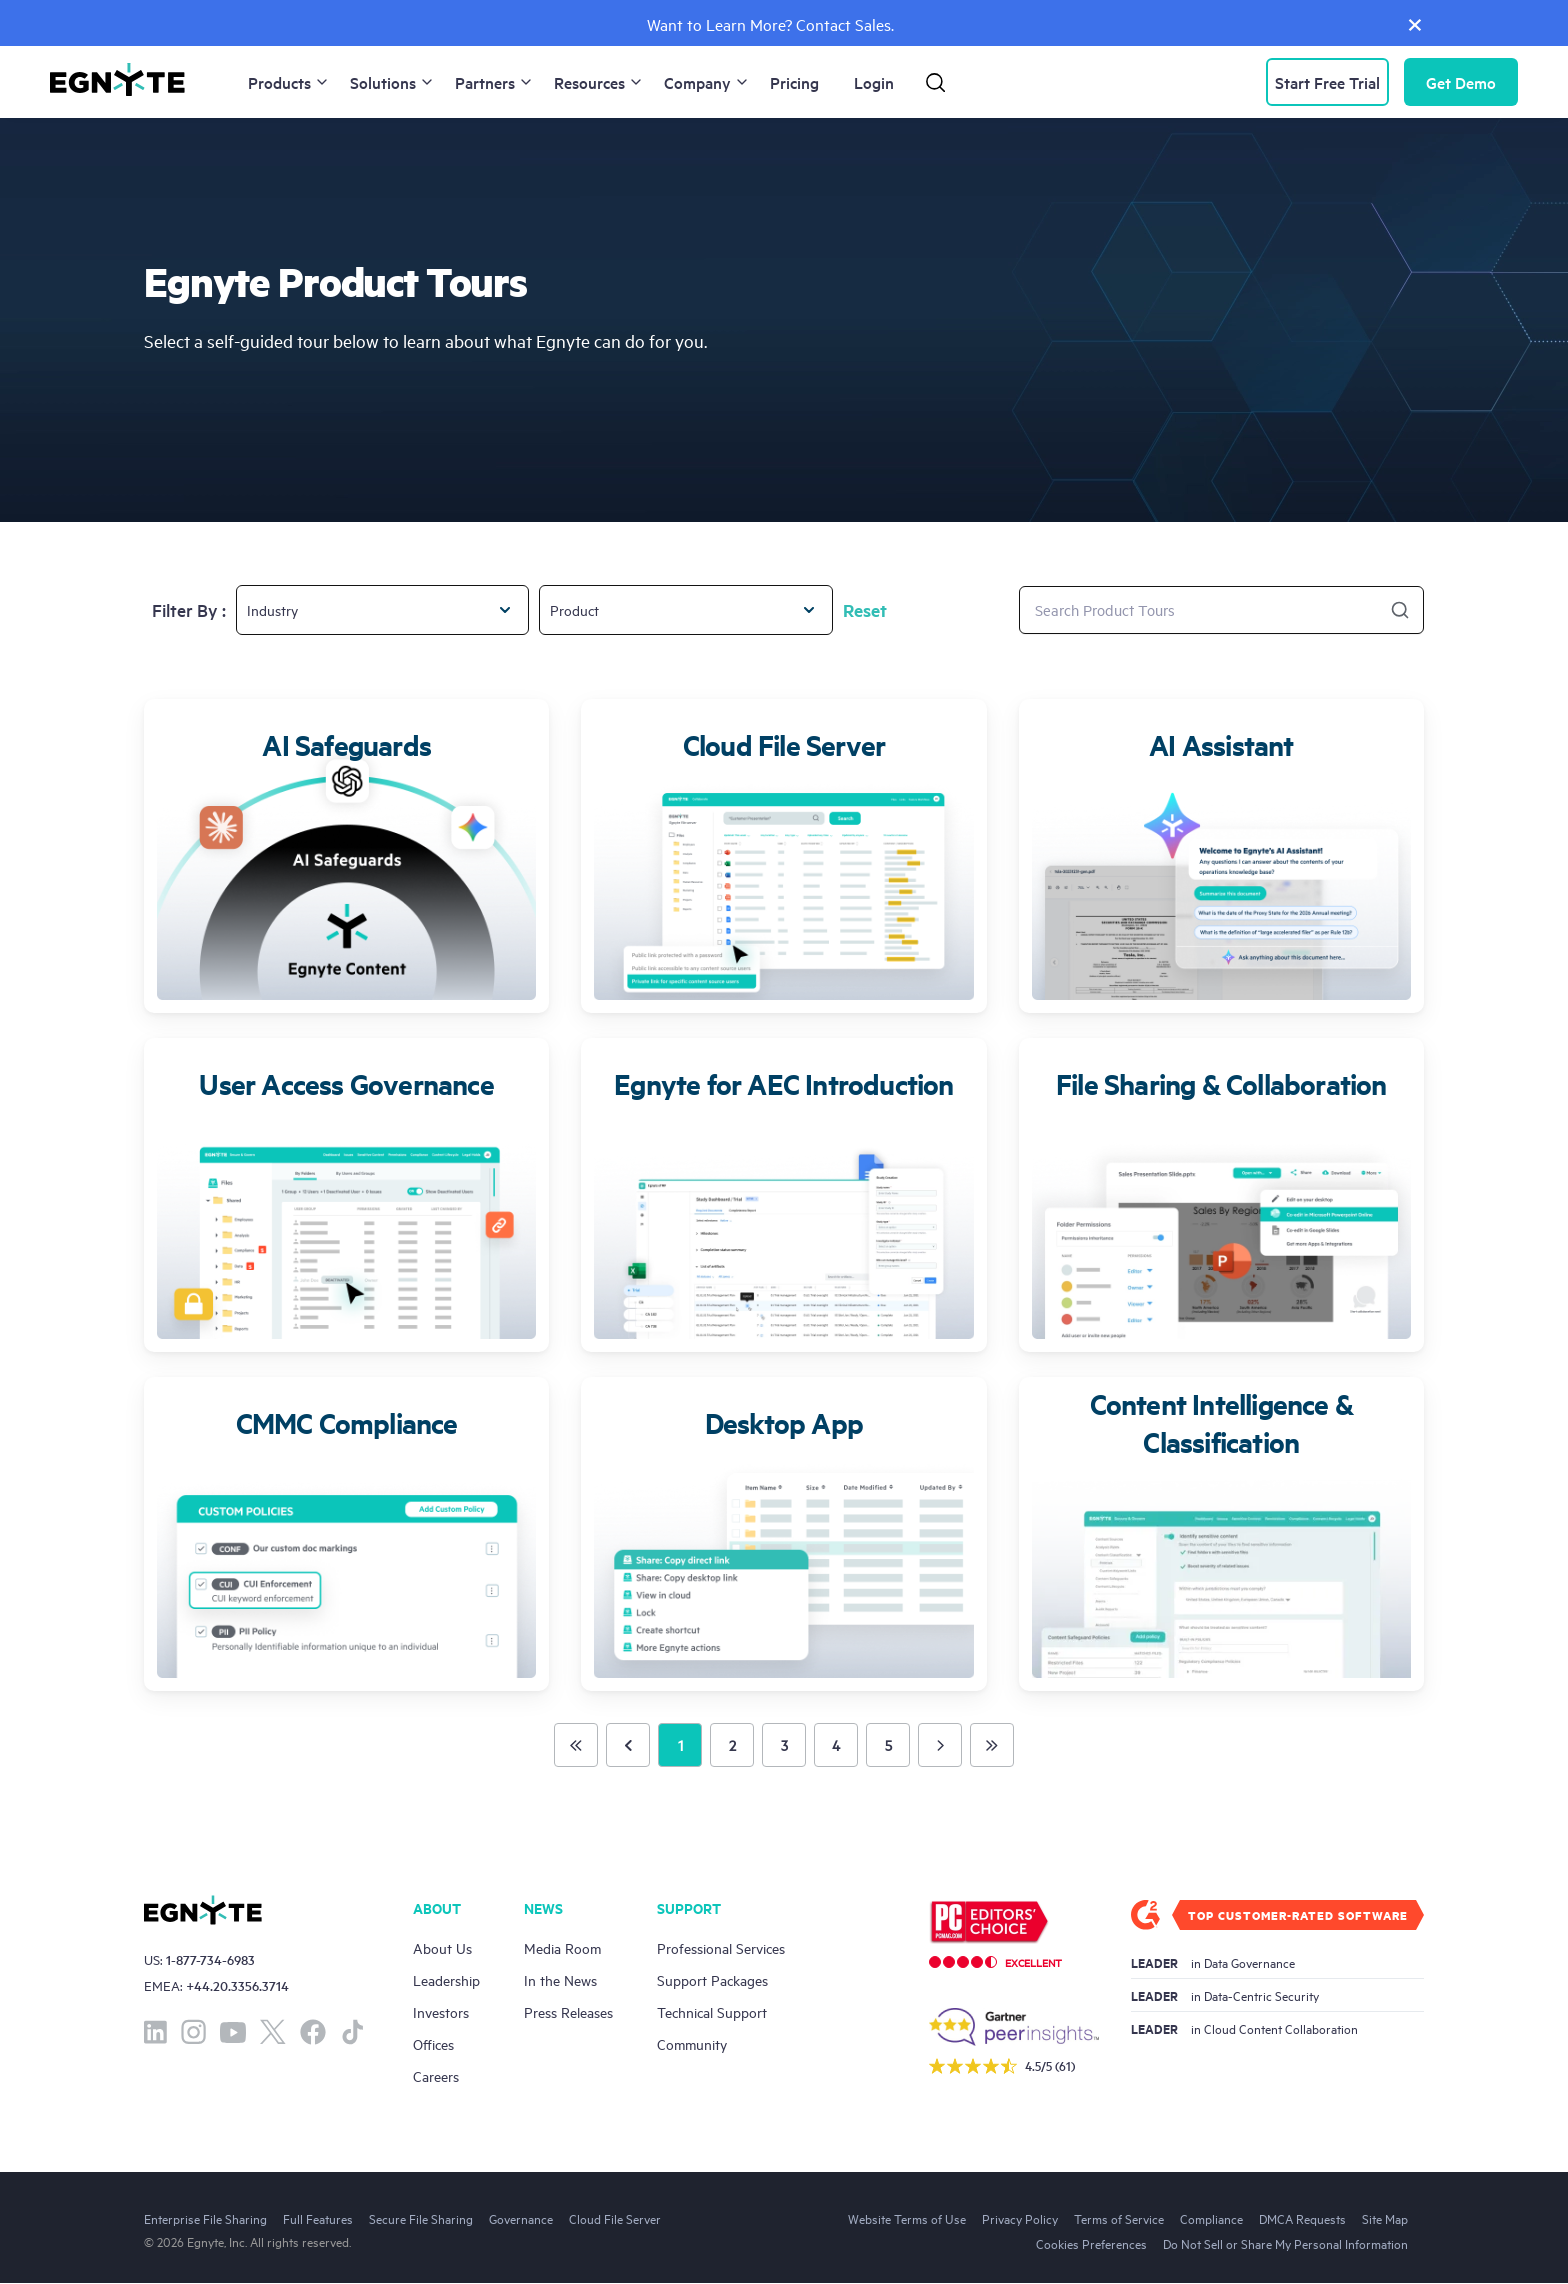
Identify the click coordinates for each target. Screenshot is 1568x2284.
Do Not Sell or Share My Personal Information (1285, 2243)
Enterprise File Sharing (205, 2218)
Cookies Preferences (1091, 2243)
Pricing (794, 82)
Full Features (318, 2218)
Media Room (562, 1947)
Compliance (1211, 2218)
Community (692, 2043)
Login (874, 82)
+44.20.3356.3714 (237, 1985)
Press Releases (568, 2011)
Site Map (1385, 2218)
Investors (441, 2011)
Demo (1461, 82)
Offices (433, 2043)
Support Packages (712, 1979)
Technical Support (712, 2011)
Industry (272, 609)
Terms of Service (1119, 2218)
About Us (442, 1947)
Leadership (446, 1979)
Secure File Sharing (421, 2218)
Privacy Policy (1020, 2218)
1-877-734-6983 (210, 1959)
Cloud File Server (615, 2218)
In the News (560, 1979)
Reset (865, 610)
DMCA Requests (1302, 2218)
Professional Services (721, 1947)
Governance (521, 2218)
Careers (436, 2075)
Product (574, 609)
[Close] (1415, 24)
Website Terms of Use (907, 2218)
